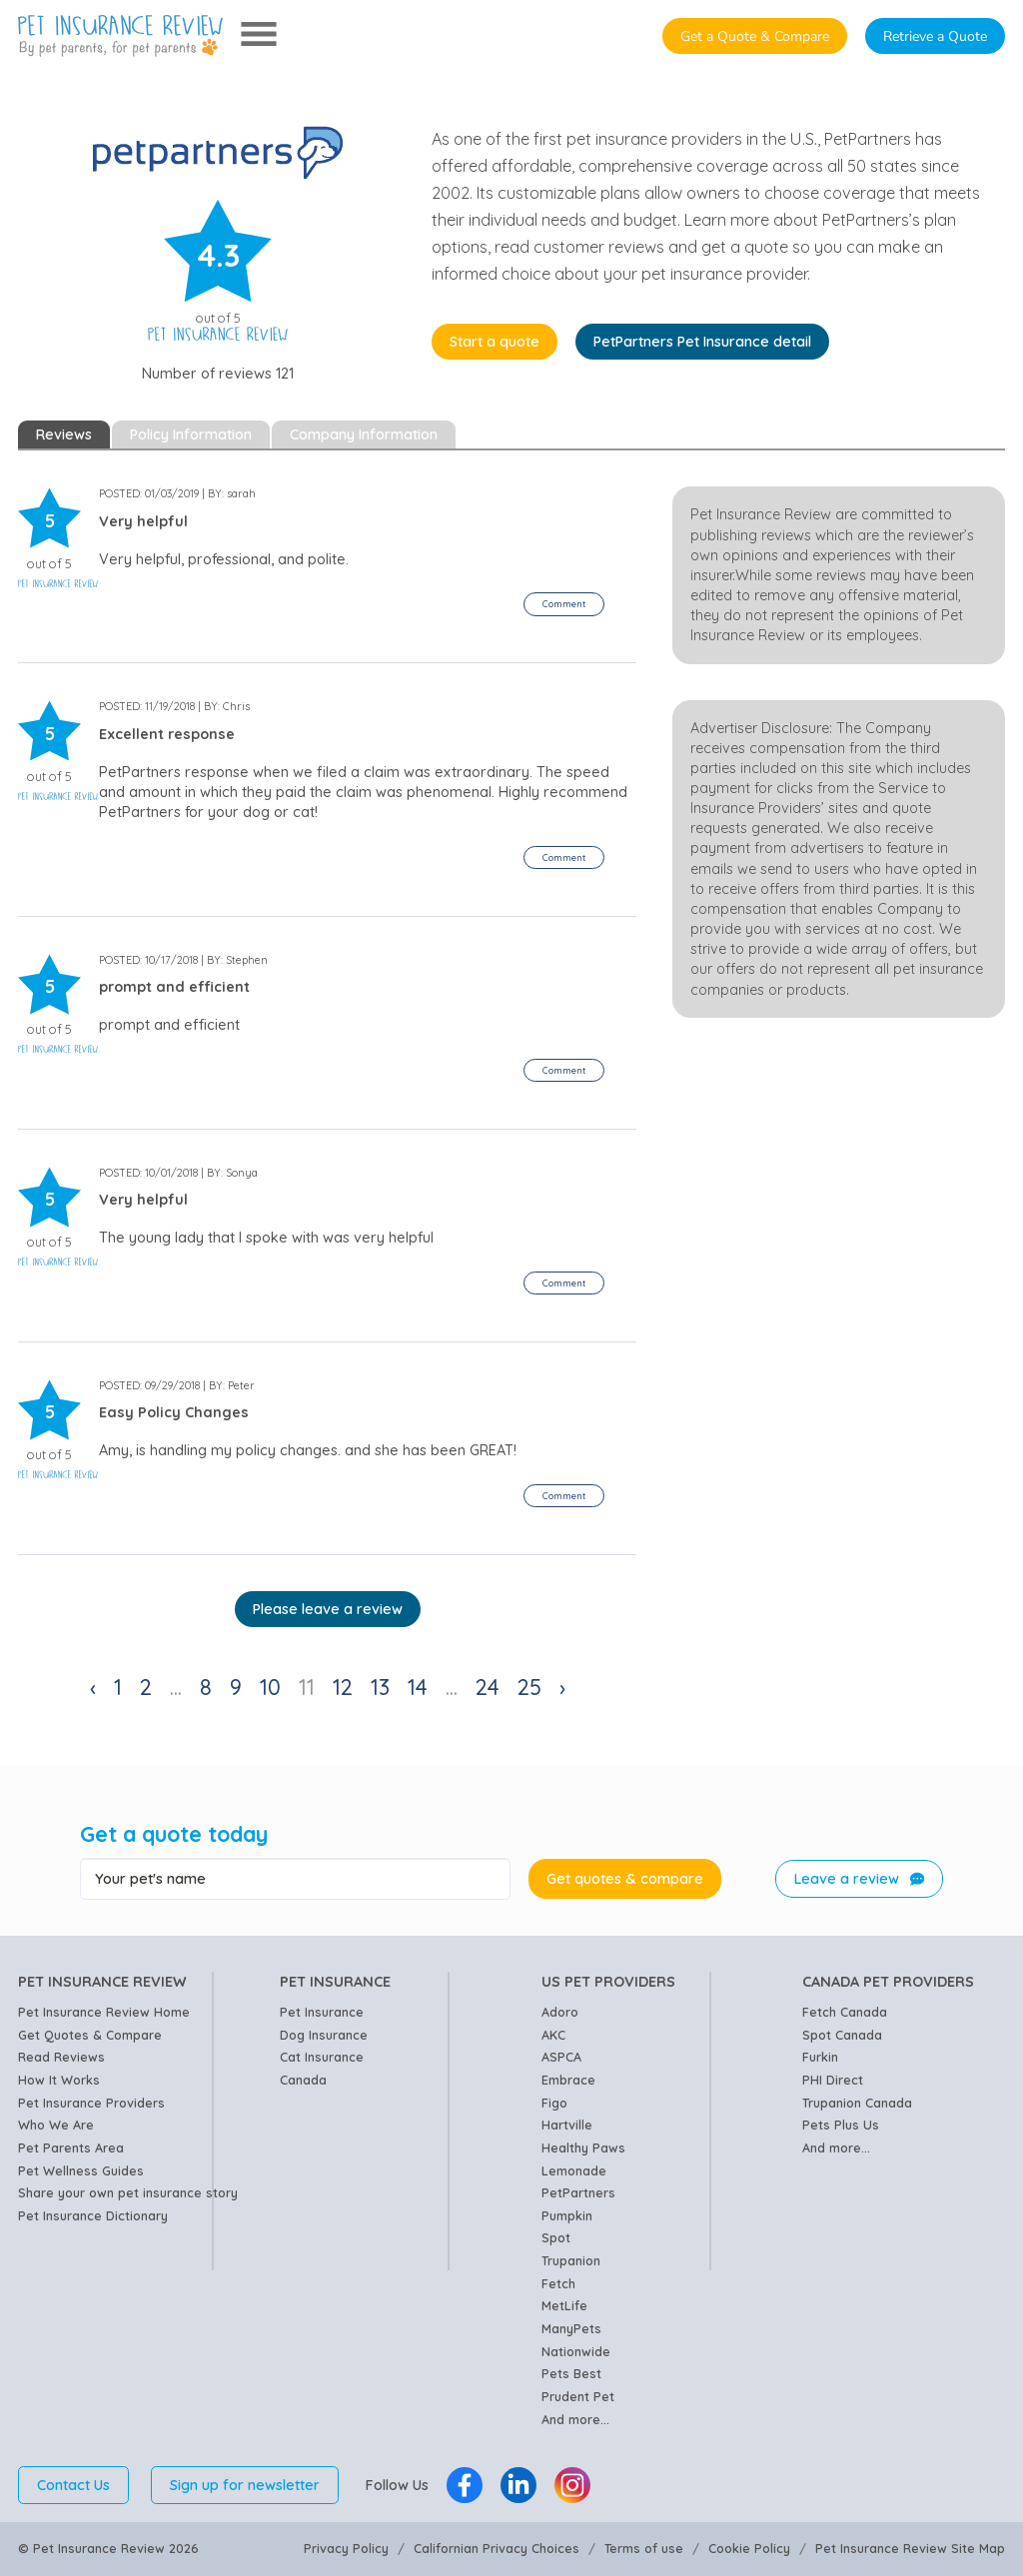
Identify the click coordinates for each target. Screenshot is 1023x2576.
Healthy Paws (583, 2147)
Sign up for (245, 2485)
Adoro (559, 2012)
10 (270, 1686)
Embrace (568, 2080)
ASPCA (561, 2057)
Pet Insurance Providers (91, 2103)
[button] (563, 603)
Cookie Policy (749, 2548)
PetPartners (578, 2192)
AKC (553, 2035)
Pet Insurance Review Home (104, 2012)
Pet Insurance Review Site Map (910, 2548)
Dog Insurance (324, 2035)
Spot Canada (842, 2035)
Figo (554, 2103)
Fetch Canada (844, 2012)
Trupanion (570, 2260)
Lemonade (573, 2170)
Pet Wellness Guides (81, 2170)
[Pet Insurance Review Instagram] (572, 2485)
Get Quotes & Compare (90, 2035)
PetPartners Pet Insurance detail (702, 342)
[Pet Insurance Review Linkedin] (518, 2485)
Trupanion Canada (857, 2103)
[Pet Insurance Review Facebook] (465, 2485)
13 (380, 1686)
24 (488, 1686)
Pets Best (571, 2373)
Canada (303, 2080)
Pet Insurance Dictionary (93, 2215)
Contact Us (73, 2485)
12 (343, 1686)
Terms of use (643, 2548)
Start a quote (494, 342)
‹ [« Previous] (93, 1686)
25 (529, 1686)
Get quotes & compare (624, 1879)
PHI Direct (832, 2080)
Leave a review (859, 1879)
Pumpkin (566, 2215)
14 (418, 1686)
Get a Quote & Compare (754, 36)
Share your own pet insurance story (128, 2192)
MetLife (564, 2305)
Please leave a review (328, 1609)
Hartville (566, 2125)
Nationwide (575, 2351)
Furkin (820, 2057)
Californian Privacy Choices (496, 2548)
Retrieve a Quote (935, 36)
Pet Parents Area (71, 2147)
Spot (555, 2237)
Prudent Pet (577, 2396)
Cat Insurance (322, 2057)
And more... (575, 2419)
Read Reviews (61, 2057)
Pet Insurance (322, 2012)
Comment (563, 603)
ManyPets (571, 2328)
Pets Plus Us (840, 2125)
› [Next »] (562, 1686)
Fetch (558, 2283)
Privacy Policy (346, 2548)
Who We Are (56, 2125)
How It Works (59, 2080)
